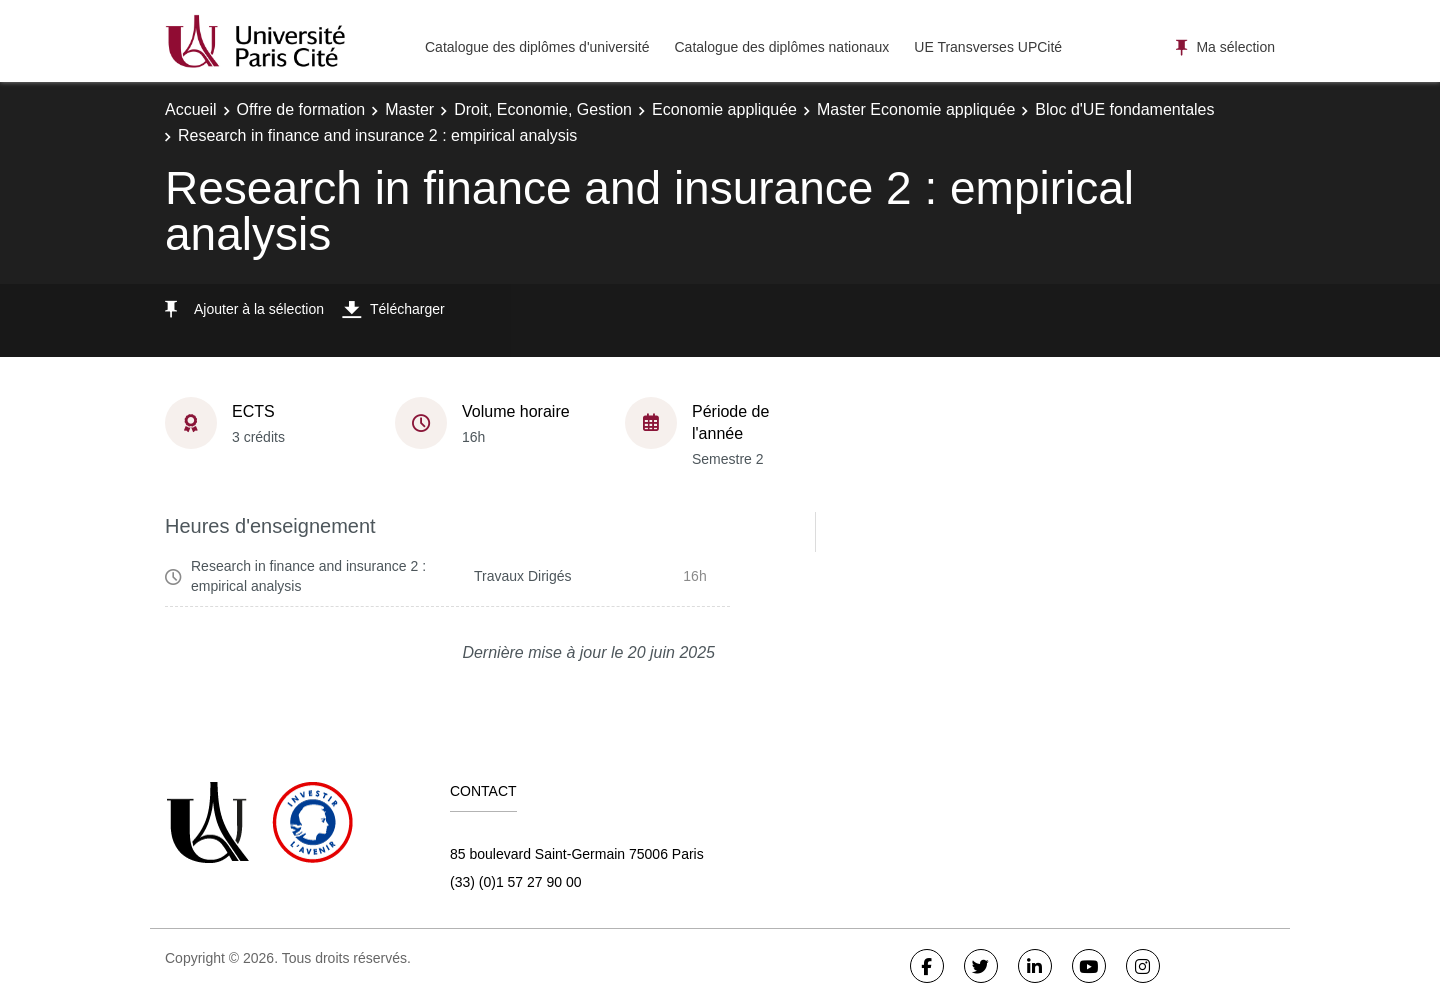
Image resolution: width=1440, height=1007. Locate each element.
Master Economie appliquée (916, 109)
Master (409, 109)
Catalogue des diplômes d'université (537, 47)
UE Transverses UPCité (988, 47)
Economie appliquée (724, 109)
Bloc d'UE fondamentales (1124, 109)
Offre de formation (301, 109)
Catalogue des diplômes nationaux (781, 47)
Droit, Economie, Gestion (543, 109)
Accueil (191, 109)
